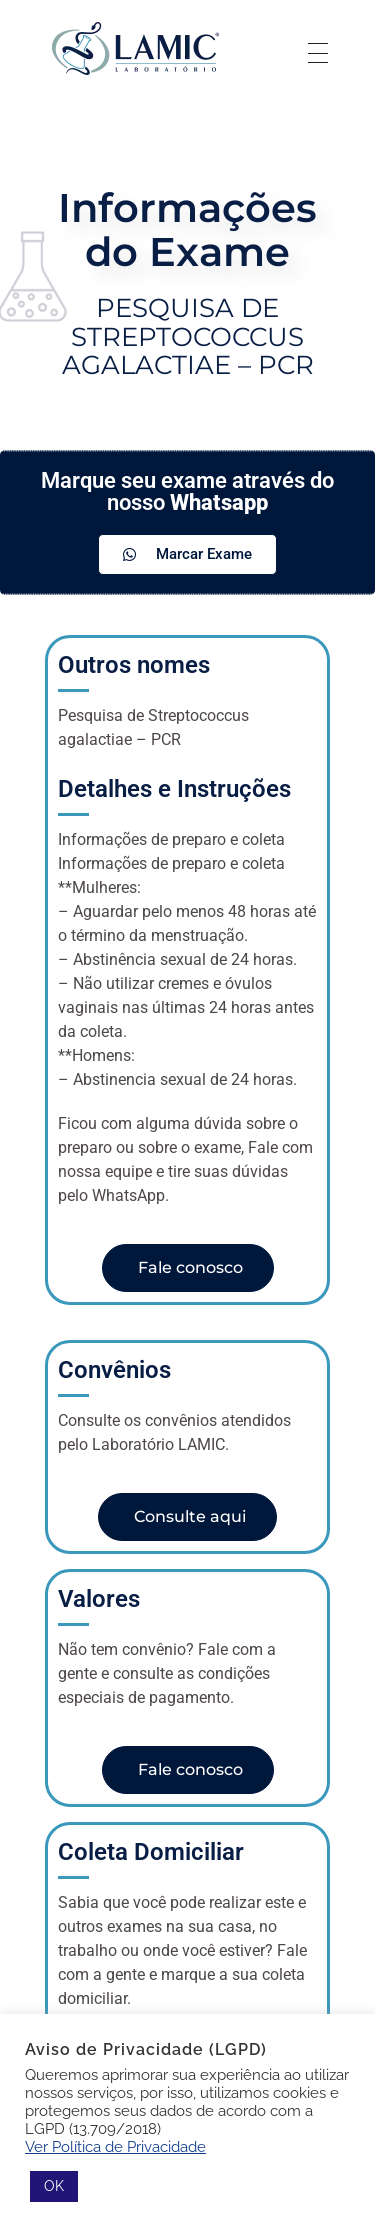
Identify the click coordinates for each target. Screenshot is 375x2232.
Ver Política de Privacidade (115, 2146)
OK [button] (54, 2186)
